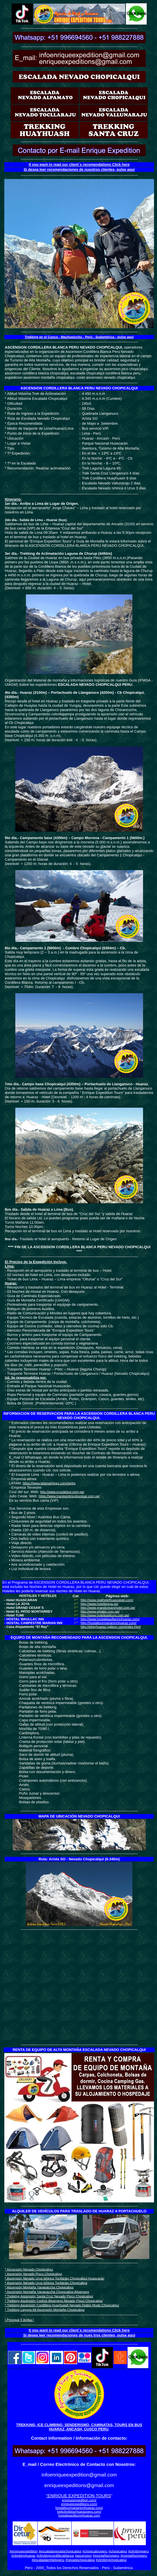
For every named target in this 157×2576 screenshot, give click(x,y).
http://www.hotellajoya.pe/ (99, 1604)
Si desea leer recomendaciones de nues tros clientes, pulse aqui (79, 2335)
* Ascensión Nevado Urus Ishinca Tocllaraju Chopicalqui (46, 2283)
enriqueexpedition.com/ (79, 2500)
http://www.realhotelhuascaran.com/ (107, 1600)
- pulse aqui (124, 337)
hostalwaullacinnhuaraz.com (79, 2515)
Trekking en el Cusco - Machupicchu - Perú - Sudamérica (69, 337)
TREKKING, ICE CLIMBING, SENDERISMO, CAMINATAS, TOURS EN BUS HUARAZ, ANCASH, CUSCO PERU (79, 2427)
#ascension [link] (83, 2555)
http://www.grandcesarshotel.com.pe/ (108, 1608)
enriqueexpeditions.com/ (79, 2504)
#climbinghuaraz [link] (23, 2555)
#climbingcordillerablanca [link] (55, 2555)
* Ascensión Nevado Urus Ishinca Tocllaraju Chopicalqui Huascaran (54, 2278)
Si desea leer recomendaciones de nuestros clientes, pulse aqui (79, 169)
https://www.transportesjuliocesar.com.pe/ (69, 1496)
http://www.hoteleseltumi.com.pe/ (105, 1615)
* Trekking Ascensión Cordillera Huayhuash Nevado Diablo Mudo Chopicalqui (62, 2305)
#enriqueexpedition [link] (23, 2551)
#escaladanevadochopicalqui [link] (60, 2551)
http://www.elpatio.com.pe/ (100, 1611)
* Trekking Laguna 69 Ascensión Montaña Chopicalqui (44, 2310)
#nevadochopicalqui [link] (80, 2560)
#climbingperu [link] (138, 2551)
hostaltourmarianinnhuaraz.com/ (79, 2508)
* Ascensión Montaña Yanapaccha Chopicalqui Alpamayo (47, 2292)
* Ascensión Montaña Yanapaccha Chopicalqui (39, 2287)
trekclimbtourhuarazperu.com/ (79, 2511)
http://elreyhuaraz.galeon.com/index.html (111, 1627)
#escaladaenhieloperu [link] (48, 2560)
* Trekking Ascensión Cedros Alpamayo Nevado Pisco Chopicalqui (54, 2301)
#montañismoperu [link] (106, 2555)
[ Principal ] (13, 2320)
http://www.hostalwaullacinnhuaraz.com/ (110, 1619)
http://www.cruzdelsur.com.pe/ (62, 1492)
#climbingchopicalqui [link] (111, 2560)
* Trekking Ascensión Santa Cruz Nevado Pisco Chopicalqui (49, 2296)
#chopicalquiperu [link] (94, 2551)
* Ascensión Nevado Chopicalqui (29, 2269)
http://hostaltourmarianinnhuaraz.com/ (109, 1623)
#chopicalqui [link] (118, 2551)
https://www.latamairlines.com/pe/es (49, 1483)
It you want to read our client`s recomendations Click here (79, 164)
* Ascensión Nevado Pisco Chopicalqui (33, 2274)
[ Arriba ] (27, 2320)
